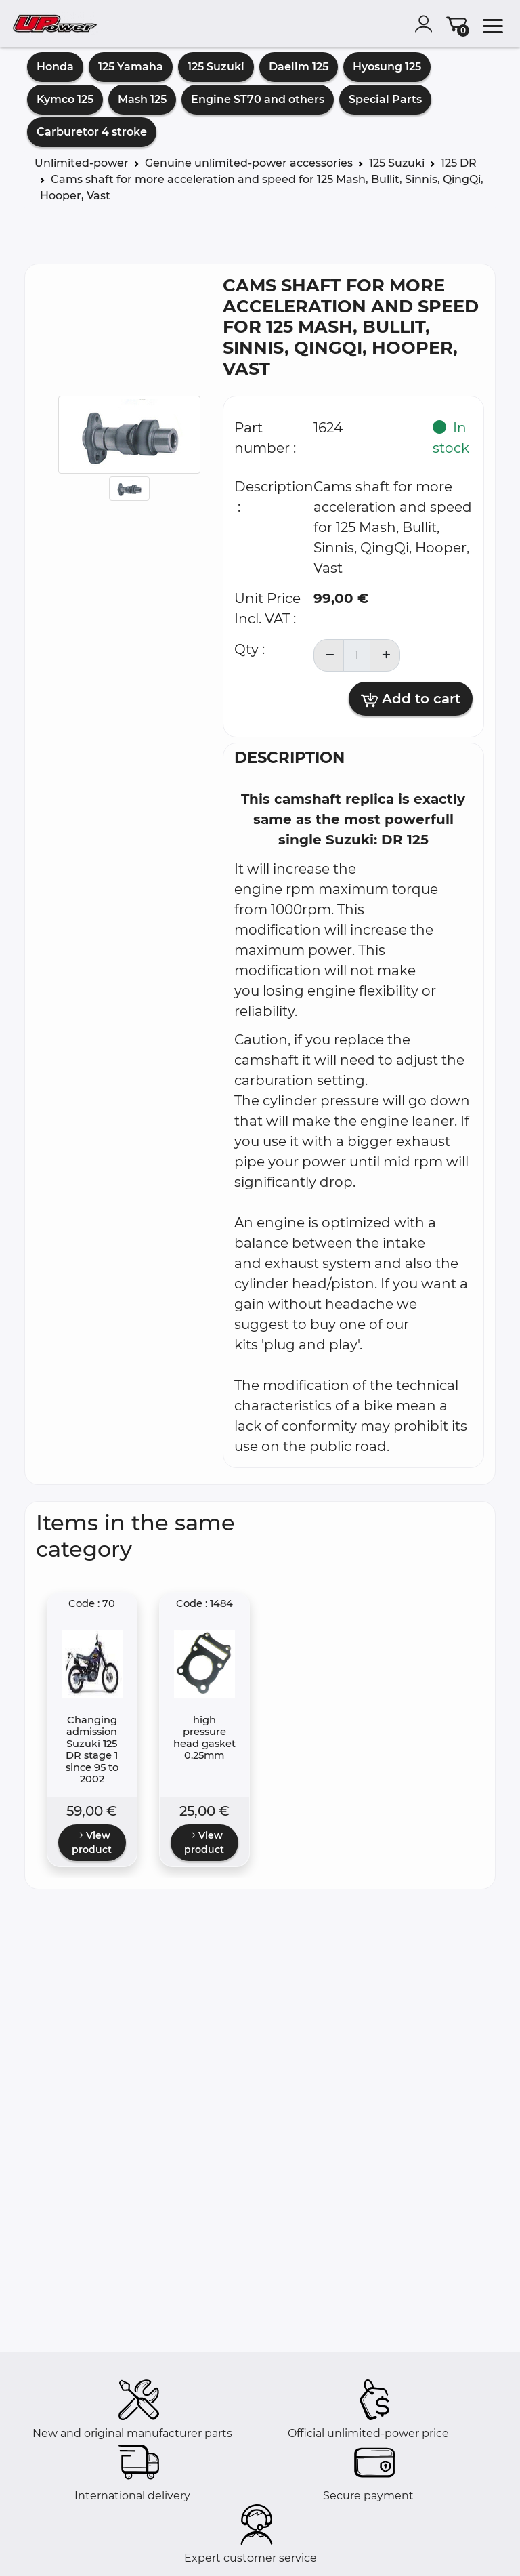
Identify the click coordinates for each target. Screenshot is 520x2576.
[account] (426, 24)
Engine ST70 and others (257, 99)
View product (92, 1842)
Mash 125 (142, 99)
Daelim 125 (298, 66)
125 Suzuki (216, 66)
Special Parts (385, 99)
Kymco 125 (65, 99)
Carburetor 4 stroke (92, 131)
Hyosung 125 (387, 66)
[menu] (493, 23)
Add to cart (410, 699)
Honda (55, 66)
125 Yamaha (130, 66)
